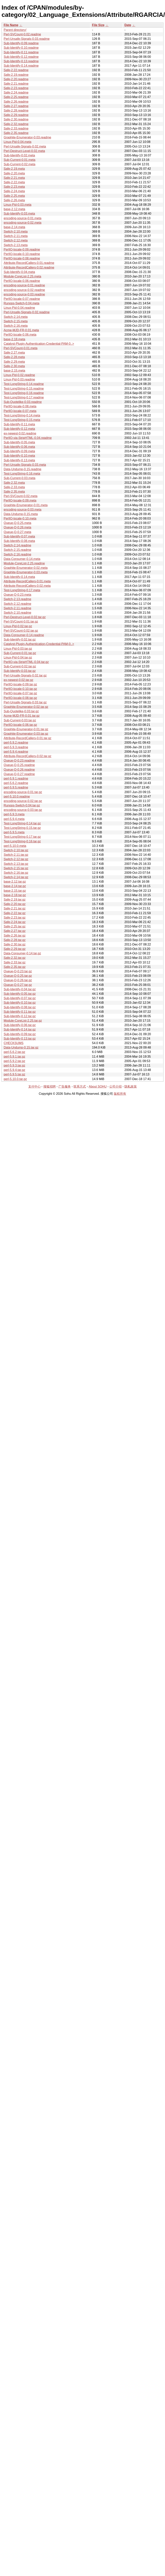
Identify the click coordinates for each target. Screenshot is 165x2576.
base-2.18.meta (14, 339)
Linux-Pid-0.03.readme (19, 379)
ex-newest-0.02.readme (20, 433)
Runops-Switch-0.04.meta (21, 303)
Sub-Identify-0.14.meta (19, 577)
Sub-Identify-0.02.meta (19, 155)
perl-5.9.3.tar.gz (14, 1065)
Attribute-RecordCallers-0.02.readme (29, 267)
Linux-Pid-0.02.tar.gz (18, 626)
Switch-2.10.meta (16, 231)
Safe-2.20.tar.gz (15, 904)
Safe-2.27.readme (16, 106)
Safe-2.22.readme (16, 70)
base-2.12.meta (14, 209)
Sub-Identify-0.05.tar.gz (20, 993)
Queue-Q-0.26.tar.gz (18, 980)
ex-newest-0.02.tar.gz (18, 680)
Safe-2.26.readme (16, 101)
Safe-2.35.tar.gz (15, 966)
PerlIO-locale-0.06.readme (22, 280)
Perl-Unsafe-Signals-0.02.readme (27, 312)
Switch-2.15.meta (16, 321)
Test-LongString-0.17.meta (22, 590)
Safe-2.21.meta (14, 177)
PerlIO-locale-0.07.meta (20, 411)
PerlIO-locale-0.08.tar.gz (20, 698)
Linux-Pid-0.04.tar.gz (18, 657)
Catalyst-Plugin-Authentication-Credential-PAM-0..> (39, 343)
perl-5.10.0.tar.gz (15, 1079)
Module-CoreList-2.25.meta (22, 276)
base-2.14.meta (14, 227)
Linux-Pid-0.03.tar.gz (18, 648)
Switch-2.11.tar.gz (16, 854)
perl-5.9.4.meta (14, 819)
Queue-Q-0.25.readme (19, 765)
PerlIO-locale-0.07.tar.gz (20, 693)
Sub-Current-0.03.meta (19, 478)
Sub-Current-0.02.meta (19, 164)
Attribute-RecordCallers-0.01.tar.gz (27, 738)
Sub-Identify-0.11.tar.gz (20, 1011)
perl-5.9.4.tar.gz (14, 1070)
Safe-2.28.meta (14, 357)
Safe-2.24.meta (14, 191)
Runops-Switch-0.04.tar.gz (22, 805)
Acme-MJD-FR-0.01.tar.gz (22, 715)
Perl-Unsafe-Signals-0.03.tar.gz (25, 702)
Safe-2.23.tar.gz (15, 917)
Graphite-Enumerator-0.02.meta (26, 567)
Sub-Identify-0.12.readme (21, 56)
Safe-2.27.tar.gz (15, 931)
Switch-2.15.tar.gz (16, 868)
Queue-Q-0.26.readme (19, 769)
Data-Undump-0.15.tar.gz (21, 1047)
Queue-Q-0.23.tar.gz (18, 971)
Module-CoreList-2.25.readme (24, 563)
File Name (11, 25)
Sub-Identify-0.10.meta (19, 455)
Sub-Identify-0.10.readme (21, 47)
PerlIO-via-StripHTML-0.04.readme (28, 437)
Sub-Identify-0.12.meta (19, 428)
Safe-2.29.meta (14, 361)
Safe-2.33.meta (14, 487)
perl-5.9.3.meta (14, 814)
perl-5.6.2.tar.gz (14, 1052)
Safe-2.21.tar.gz (15, 908)
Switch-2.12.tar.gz (16, 859)
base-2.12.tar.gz (15, 881)
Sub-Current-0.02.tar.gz (20, 666)
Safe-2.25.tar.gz (15, 926)
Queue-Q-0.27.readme (19, 774)
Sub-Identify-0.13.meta (19, 460)
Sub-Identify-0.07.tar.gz (20, 998)
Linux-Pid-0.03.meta (17, 204)
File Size (98, 25)
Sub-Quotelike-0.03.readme (23, 402)
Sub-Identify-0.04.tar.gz (20, 989)
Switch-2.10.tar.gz (16, 850)
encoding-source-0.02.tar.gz (23, 801)
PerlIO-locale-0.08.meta (20, 406)
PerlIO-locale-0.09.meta (20, 500)
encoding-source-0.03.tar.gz (23, 809)
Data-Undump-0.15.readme (22, 469)
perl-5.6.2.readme (16, 783)
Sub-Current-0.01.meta (19, 159)
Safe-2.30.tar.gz (15, 944)
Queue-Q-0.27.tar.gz (18, 984)
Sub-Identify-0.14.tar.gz (20, 1029)
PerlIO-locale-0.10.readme (22, 254)
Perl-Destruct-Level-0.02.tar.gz (25, 617)
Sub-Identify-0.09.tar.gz (20, 1034)
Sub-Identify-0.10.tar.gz (20, 1002)
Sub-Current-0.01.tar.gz (20, 653)
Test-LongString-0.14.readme (24, 384)
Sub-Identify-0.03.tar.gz (20, 670)
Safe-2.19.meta (14, 168)
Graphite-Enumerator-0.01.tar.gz (26, 729)
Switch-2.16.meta (16, 325)
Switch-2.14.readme (17, 545)
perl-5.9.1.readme (16, 778)
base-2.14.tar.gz (15, 886)
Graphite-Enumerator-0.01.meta (26, 505)
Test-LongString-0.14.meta (22, 415)
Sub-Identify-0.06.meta (19, 446)
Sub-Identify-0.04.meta (19, 272)
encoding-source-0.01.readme (24, 285)
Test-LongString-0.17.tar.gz (22, 836)
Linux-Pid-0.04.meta (17, 141)
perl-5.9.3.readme (16, 747)
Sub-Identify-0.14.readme (21, 65)
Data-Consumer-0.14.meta (22, 559)
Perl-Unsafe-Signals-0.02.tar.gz (25, 675)
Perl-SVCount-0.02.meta (20, 496)
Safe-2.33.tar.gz (15, 962)
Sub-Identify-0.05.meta (19, 442)
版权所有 (120, 1093)
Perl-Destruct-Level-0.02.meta (24, 151)
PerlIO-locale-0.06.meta (20, 334)
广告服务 (64, 1086)
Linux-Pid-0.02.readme (19, 375)
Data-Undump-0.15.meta (21, 514)
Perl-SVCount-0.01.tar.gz (21, 621)
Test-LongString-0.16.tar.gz (22, 841)
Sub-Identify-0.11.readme (21, 52)
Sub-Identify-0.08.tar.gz (20, 1007)
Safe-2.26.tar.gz (15, 935)
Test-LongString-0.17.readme (24, 397)
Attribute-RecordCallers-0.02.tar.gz (27, 756)
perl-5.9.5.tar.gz (14, 1074)
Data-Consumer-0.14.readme (24, 635)
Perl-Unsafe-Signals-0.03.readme (27, 38)
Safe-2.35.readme (16, 133)
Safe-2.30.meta (14, 366)
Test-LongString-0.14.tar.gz (22, 823)
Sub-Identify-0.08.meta (19, 541)
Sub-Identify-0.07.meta (19, 536)
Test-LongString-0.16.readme (24, 393)
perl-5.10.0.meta (15, 845)
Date (127, 25)
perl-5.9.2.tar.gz (14, 1061)
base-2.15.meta (14, 370)
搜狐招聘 (49, 1086)
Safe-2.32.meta (14, 482)
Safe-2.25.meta (14, 195)
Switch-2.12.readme (17, 603)
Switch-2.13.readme (17, 599)
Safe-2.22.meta (14, 182)
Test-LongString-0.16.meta (22, 473)
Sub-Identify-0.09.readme (21, 43)
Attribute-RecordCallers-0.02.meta (27, 585)
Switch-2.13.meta (16, 245)
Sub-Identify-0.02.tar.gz (20, 639)
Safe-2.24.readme (16, 92)
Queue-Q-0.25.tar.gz (18, 975)
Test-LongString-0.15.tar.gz (22, 827)
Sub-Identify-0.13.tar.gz (20, 1038)
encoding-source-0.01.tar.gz (23, 792)
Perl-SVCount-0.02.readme (22, 34)
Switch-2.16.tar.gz (16, 872)
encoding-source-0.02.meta (22, 222)
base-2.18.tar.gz (15, 895)
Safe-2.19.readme (16, 74)
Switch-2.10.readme (17, 612)
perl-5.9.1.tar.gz (14, 1056)
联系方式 (80, 1086)
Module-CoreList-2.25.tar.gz (23, 1020)
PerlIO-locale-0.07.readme (22, 298)
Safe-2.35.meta (14, 491)
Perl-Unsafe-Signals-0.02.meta (25, 146)
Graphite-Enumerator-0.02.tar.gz (26, 706)
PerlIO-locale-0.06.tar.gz (20, 724)
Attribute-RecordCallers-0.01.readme (29, 263)
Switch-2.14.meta (16, 316)
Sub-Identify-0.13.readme (21, 61)
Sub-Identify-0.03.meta (19, 213)
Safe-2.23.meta (14, 186)
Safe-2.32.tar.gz (15, 957)
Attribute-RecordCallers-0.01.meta (27, 581)
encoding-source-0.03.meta (22, 509)
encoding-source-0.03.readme (24, 294)
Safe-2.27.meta (14, 352)
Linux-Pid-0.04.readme (19, 307)
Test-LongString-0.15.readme (24, 388)
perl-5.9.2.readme (16, 742)
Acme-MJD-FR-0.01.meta (21, 330)
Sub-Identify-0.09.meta (19, 451)
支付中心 (34, 1086)
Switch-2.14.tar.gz (16, 877)
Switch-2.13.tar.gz (16, 863)
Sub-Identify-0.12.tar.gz (20, 1016)
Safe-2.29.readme (16, 115)
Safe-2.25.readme (16, 97)
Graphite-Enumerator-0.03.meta (26, 572)
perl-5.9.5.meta (14, 832)
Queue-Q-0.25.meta (17, 523)
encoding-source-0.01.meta (22, 218)
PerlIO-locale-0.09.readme (22, 249)
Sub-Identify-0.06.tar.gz (20, 1025)
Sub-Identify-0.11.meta (19, 424)
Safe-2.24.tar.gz (15, 922)
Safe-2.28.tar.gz (15, 940)
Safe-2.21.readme (16, 83)
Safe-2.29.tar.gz (15, 949)
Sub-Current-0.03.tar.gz (20, 720)
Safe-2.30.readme (16, 119)
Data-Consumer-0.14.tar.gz (22, 953)
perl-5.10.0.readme (17, 796)
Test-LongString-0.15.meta (22, 420)
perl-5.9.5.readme (16, 787)
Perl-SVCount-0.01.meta (20, 348)
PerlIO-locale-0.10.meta (20, 518)
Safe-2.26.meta (14, 200)
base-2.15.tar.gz (15, 890)
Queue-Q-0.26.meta (17, 527)
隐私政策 (130, 1086)
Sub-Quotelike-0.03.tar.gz (21, 711)
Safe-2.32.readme (16, 124)
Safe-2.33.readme (16, 128)
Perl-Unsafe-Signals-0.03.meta (25, 464)
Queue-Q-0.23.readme (19, 760)
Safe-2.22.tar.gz (15, 913)
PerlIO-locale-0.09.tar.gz (20, 684)
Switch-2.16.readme (17, 554)
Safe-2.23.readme (16, 88)
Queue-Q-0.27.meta (17, 532)
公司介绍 (115, 1086)
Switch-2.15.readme (17, 549)
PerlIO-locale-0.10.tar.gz (20, 688)
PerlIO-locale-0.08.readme (22, 258)
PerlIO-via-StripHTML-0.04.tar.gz (26, 662)
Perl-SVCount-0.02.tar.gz (21, 630)
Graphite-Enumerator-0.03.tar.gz (26, 733)
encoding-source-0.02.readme (24, 290)
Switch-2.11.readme (17, 608)
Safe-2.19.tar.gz (15, 899)
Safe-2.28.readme (16, 110)
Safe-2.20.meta (14, 173)
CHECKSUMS (13, 1043)
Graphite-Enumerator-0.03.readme (27, 137)
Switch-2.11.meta (16, 236)
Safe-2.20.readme (16, 79)
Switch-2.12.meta (16, 240)
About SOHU (97, 1086)
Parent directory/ (15, 30)
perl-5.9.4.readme (16, 751)
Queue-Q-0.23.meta (17, 594)
